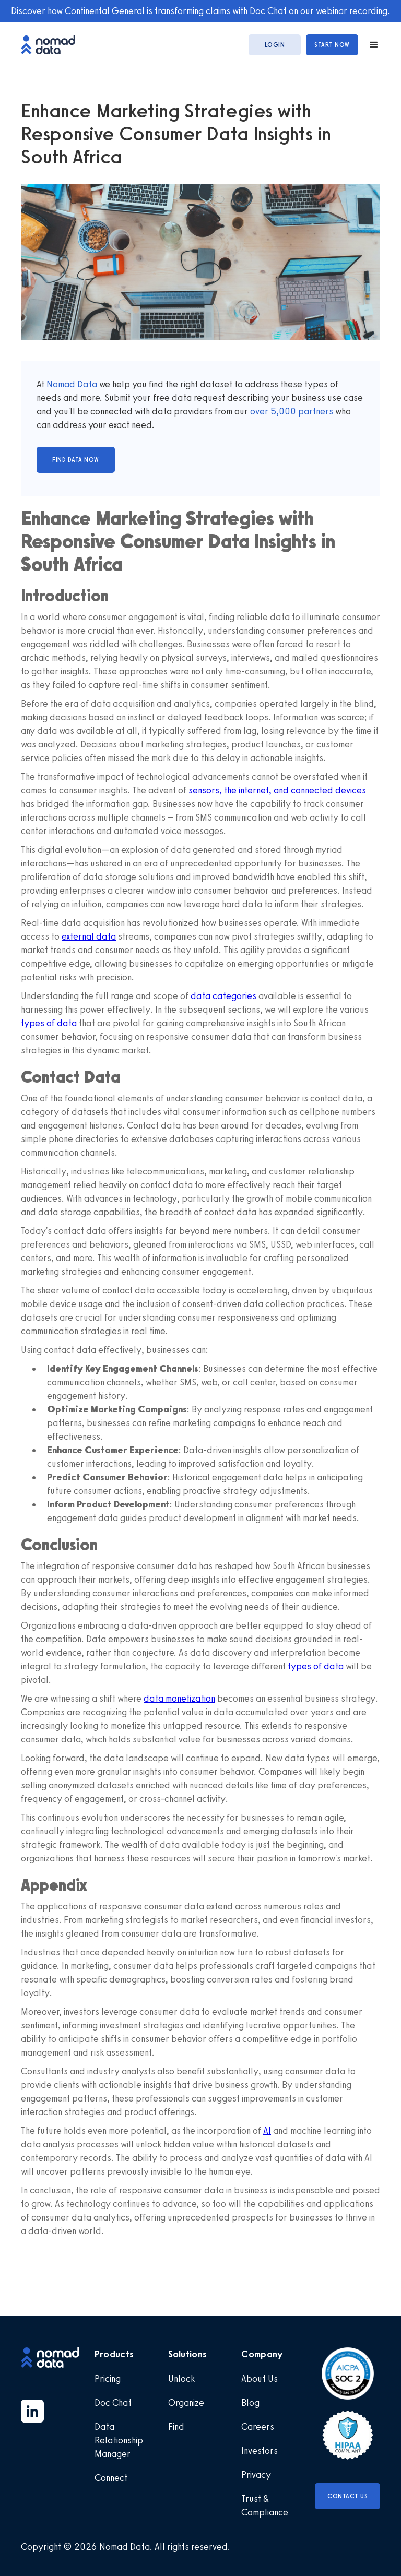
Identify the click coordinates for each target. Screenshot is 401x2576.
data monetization (179, 1698)
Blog (250, 2402)
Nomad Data (71, 384)
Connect (111, 2478)
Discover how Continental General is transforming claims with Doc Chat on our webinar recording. (200, 11)
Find (176, 2426)
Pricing (108, 2378)
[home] (53, 44)
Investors (259, 2450)
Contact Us (347, 2496)
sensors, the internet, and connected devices (277, 790)
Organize (186, 2402)
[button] (369, 45)
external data (89, 936)
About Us (259, 2378)
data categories (223, 996)
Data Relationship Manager (119, 2440)
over (260, 411)
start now (332, 45)
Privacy (256, 2474)
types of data (49, 1023)
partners (314, 411)
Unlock (181, 2378)
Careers (257, 2426)
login (275, 45)
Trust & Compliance (264, 2505)
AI (267, 2130)
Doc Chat (113, 2402)
